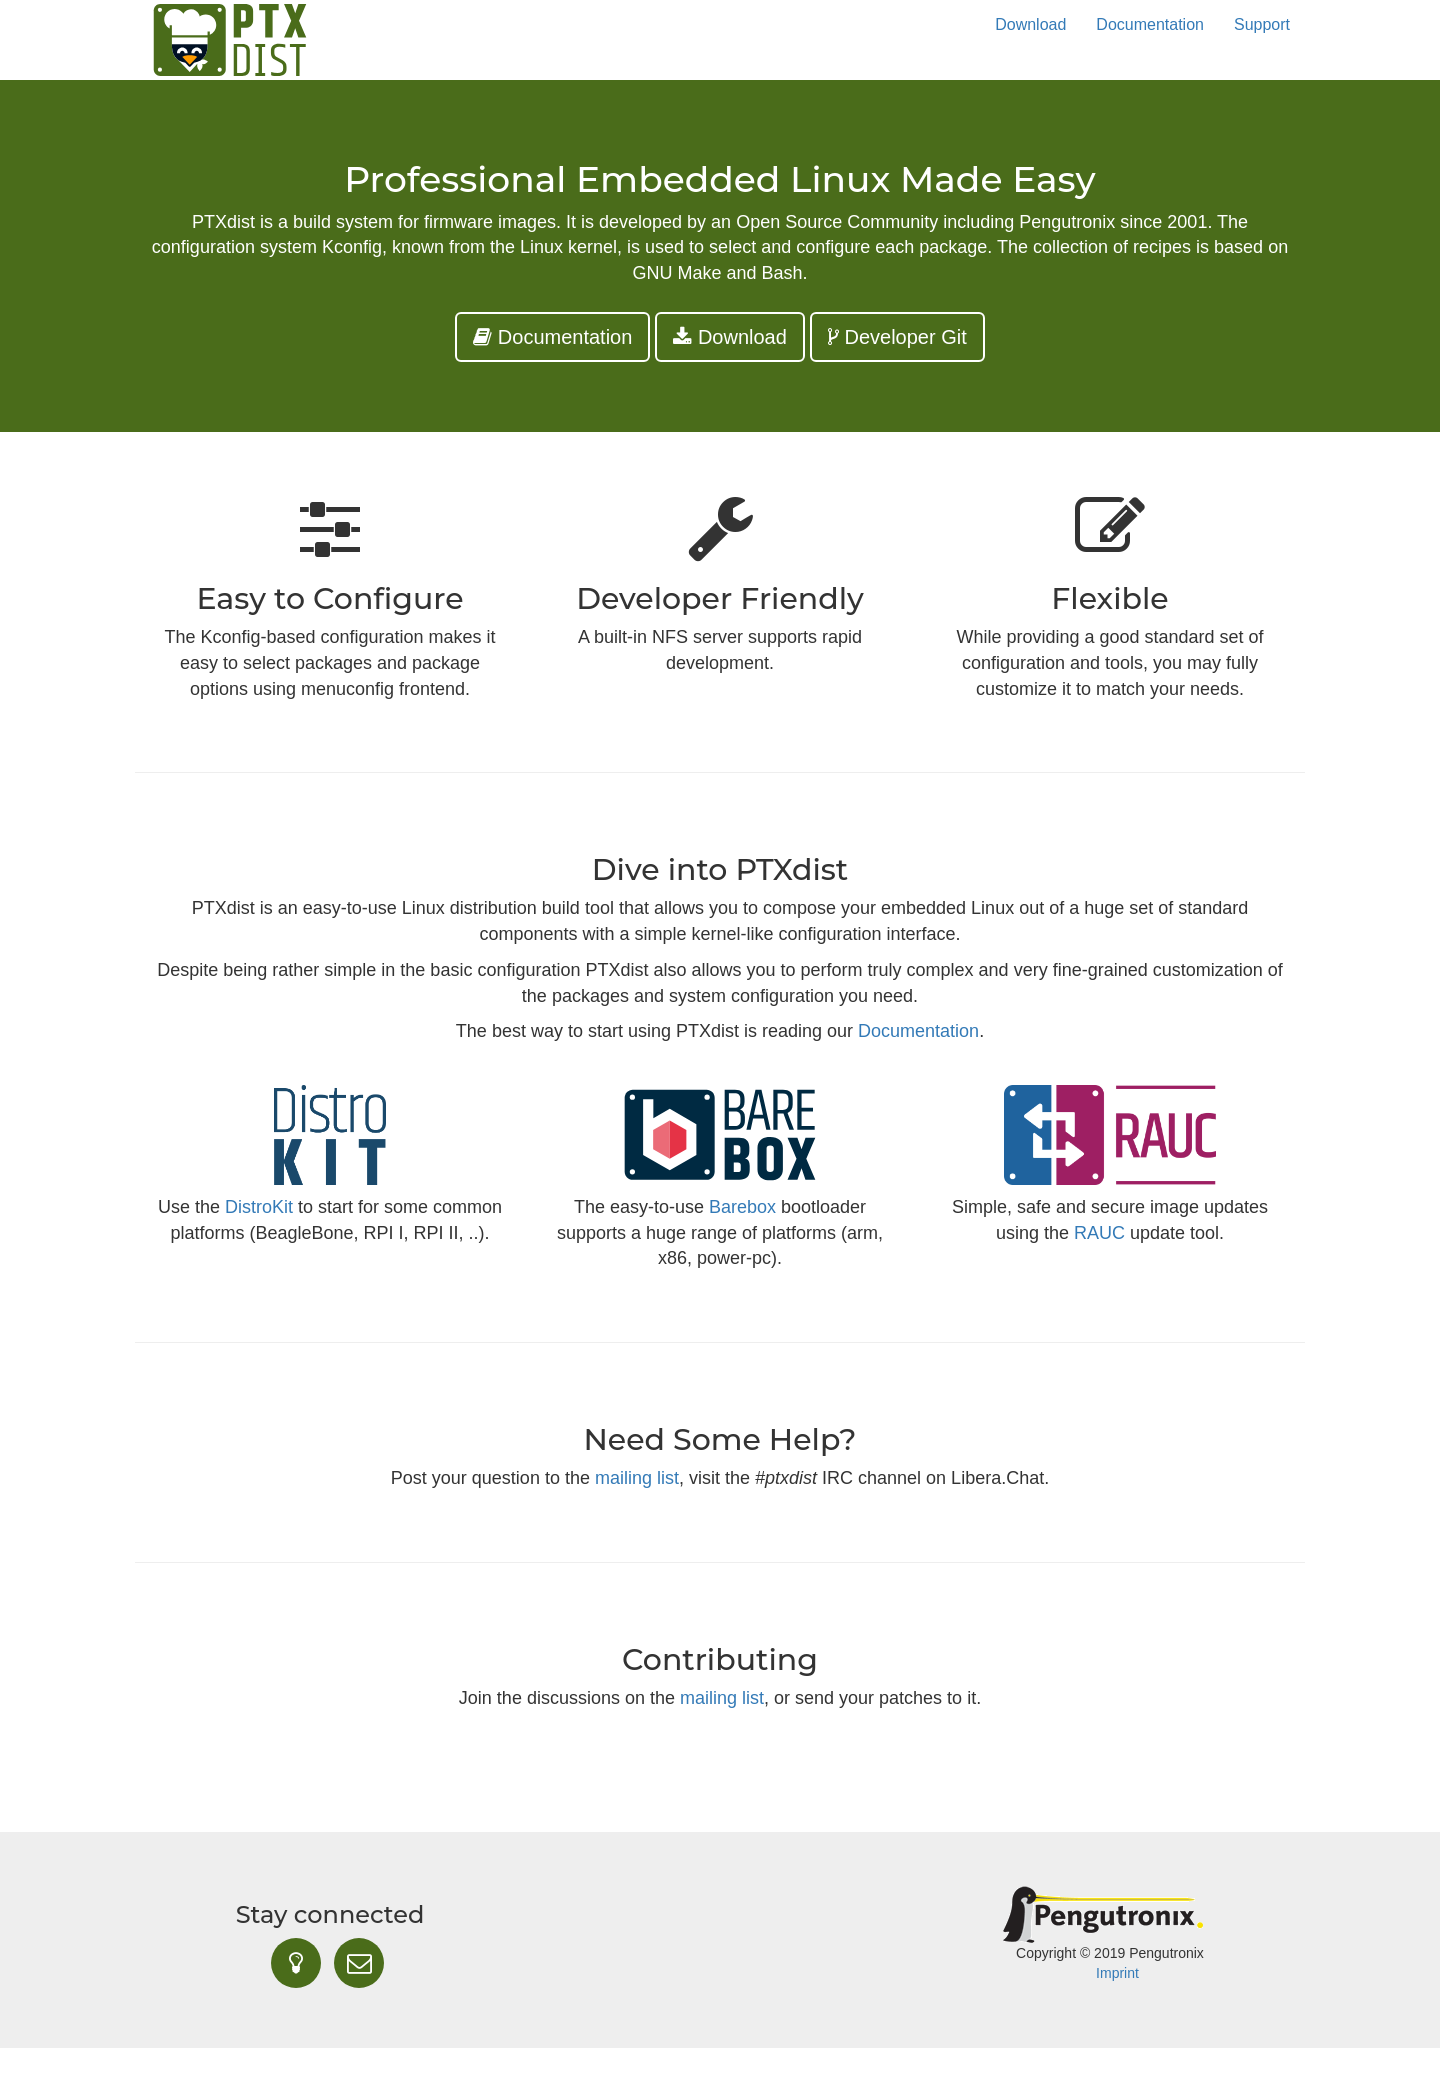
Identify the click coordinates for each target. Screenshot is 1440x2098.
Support (1262, 24)
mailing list (637, 1478)
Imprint (1117, 1973)
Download (1030, 24)
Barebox (742, 1207)
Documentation (1150, 24)
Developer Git (897, 337)
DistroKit (259, 1207)
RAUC (1099, 1233)
